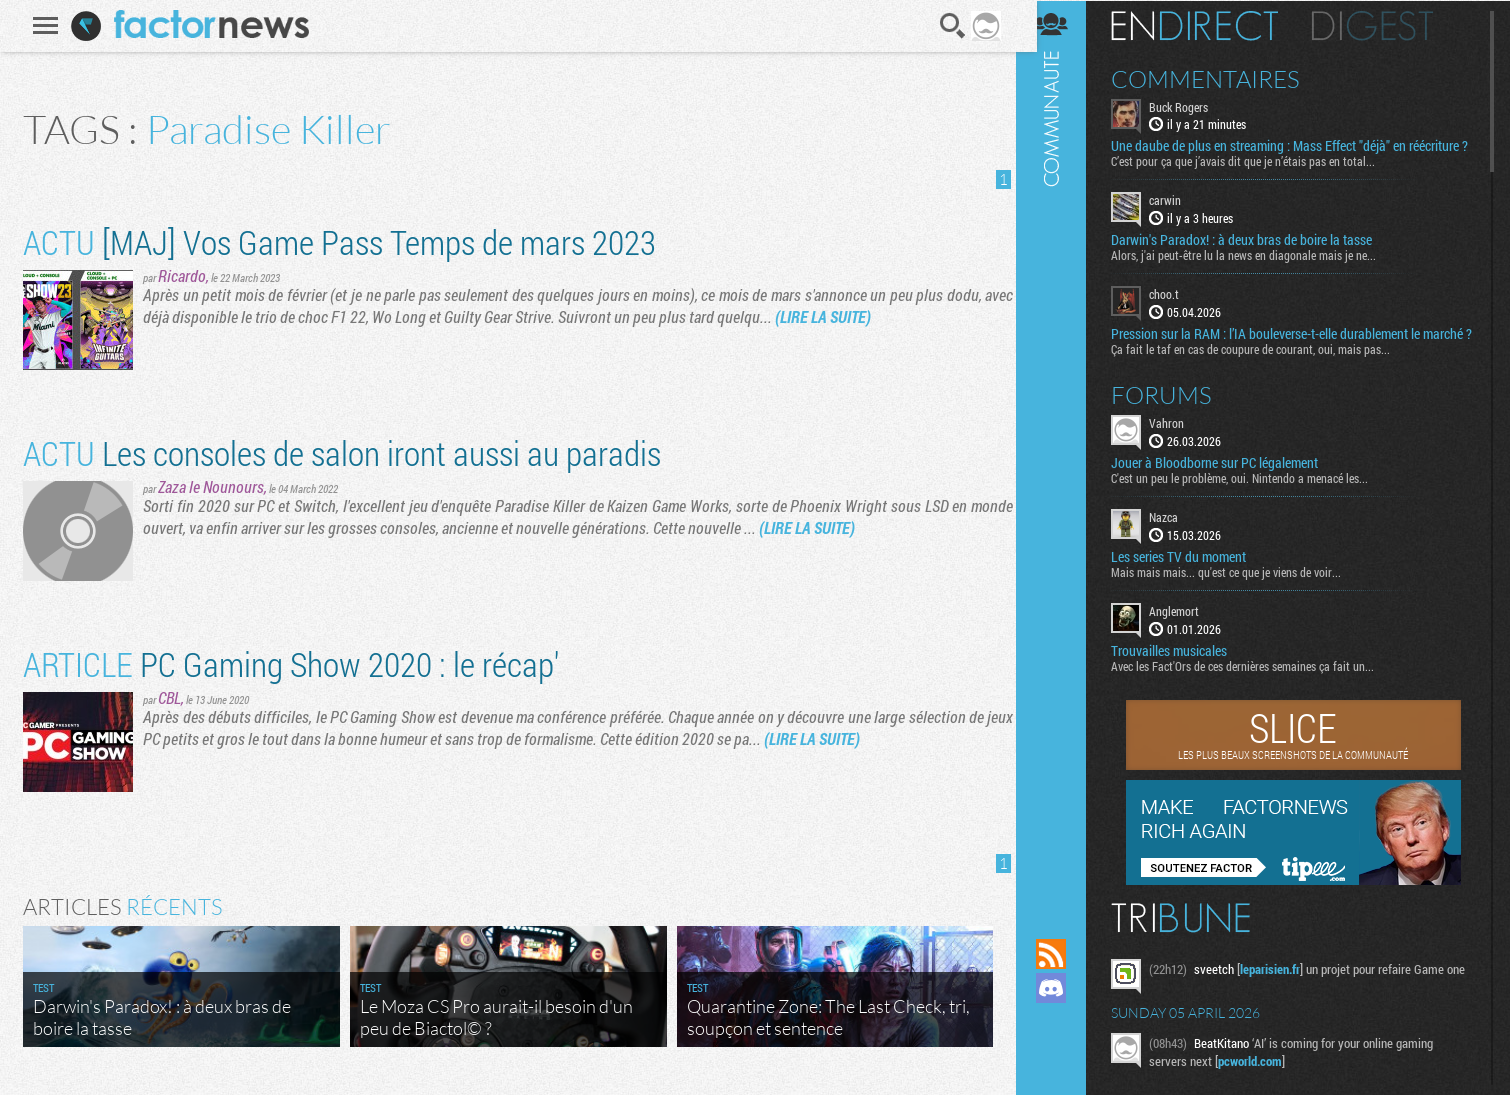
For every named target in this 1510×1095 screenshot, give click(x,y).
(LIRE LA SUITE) (820, 316)
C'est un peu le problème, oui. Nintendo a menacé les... (1253, 509)
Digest (1386, 25)
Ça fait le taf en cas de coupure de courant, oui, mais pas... (1264, 380)
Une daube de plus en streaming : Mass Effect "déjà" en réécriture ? (1272, 154)
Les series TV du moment (1192, 588)
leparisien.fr (1284, 1000)
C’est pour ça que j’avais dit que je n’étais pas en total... (1257, 177)
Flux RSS (1065, 954)
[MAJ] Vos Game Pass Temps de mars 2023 (336, 241)
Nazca (1177, 548)
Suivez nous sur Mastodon (1065, 1022)
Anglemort (1188, 642)
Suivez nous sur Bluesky (1065, 1056)
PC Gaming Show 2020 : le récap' (288, 663)
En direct (1208, 25)
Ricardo (179, 275)
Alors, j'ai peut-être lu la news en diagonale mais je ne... (1257, 271)
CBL (166, 697)
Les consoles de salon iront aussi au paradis (339, 452)
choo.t (1178, 310)
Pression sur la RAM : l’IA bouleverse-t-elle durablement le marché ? (1279, 357)
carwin (1179, 216)
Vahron (1180, 454)
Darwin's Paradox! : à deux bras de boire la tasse (1255, 256)
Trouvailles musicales (1183, 682)
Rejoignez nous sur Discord (1065, 988)
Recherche (950, 26)
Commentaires (1219, 78)
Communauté (1065, 450)
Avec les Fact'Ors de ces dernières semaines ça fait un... (1256, 697)
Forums (1175, 426)
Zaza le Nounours (208, 486)
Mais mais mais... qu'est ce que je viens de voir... (1240, 603)
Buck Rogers (1192, 106)
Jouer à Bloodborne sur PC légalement (1228, 494)
